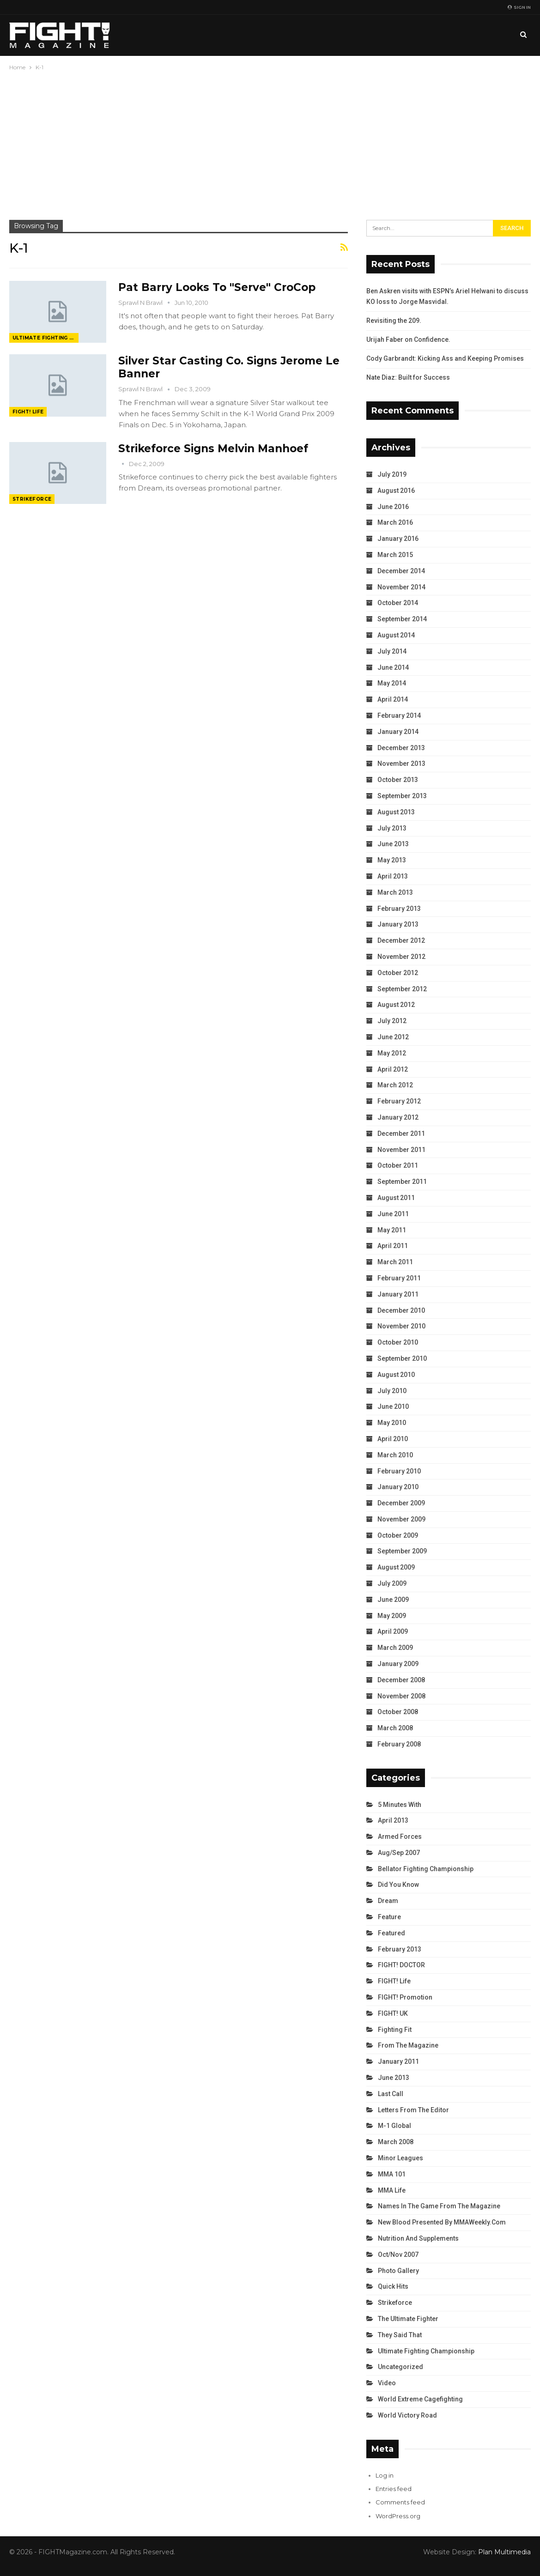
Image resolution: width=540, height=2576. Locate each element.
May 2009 (391, 1615)
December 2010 (401, 1310)
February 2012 (399, 1101)
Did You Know (398, 1884)
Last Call (390, 2093)
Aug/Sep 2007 (399, 1852)
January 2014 (398, 731)
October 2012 (397, 972)
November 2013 (401, 763)
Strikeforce (31, 499)
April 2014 (392, 699)
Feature (389, 1917)
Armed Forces (400, 1836)
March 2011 (395, 1262)
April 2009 (392, 1631)
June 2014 (393, 667)
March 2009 (395, 1647)
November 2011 (401, 1149)
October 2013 (397, 779)
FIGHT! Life (27, 412)
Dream (388, 1900)
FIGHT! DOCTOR (401, 1965)
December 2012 (401, 940)
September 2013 (402, 796)
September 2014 (402, 619)
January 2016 (398, 538)
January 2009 (398, 1663)
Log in (385, 2475)
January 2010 (398, 1487)
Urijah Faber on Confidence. (408, 339)
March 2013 (395, 892)
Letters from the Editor (413, 2110)
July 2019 (392, 474)
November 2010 (401, 1326)
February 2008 (399, 1744)
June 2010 (393, 1406)
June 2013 (393, 844)
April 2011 (392, 1245)
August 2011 (396, 1197)
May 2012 (391, 1053)
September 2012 (402, 989)
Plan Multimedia (504, 2552)
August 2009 (396, 1567)
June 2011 (393, 1214)
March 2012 (395, 1085)
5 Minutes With (399, 1804)
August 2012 (396, 1004)
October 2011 (397, 1165)
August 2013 (396, 812)
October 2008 (397, 1711)
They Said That (400, 2335)
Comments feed (400, 2502)
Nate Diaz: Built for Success (408, 377)
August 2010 (396, 1374)
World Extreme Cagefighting (420, 2399)
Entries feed (394, 2488)
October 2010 (397, 1342)
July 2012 (392, 1020)
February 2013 (399, 908)
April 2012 (392, 1069)
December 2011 (401, 1133)
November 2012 (401, 956)
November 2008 (401, 1696)
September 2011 (402, 1181)
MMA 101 (392, 2174)
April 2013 (392, 876)
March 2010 (395, 1455)
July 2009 (392, 1583)
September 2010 (402, 1358)
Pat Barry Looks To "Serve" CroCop (217, 287)
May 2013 (391, 860)
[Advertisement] (270, 141)
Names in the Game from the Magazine (439, 2206)
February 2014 (399, 715)
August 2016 (396, 490)
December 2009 (401, 1503)
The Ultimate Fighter (408, 2318)
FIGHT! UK (393, 2013)
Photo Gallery (398, 2270)
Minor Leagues (400, 2158)
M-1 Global (394, 2125)
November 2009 (401, 1519)
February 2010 (399, 1471)
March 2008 (395, 1728)
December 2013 (401, 748)
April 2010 (392, 1439)
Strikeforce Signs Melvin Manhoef (213, 448)
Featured (391, 1933)
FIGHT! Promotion (405, 1997)
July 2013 (392, 828)
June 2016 (393, 506)
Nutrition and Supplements (418, 2238)
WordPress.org (398, 2516)
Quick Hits (393, 2286)
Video (387, 2383)
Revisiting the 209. (393, 320)
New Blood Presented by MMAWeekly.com (442, 2222)
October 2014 (397, 602)
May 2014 (391, 683)
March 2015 (395, 554)
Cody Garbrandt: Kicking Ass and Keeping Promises (445, 358)
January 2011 (398, 1294)
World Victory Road (407, 2415)
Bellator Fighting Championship (425, 1869)
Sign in (519, 7)
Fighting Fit (395, 2029)
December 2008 (401, 1680)
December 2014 (401, 571)
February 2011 (399, 1278)
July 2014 (392, 651)
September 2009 (402, 1551)
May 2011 (391, 1230)
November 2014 (401, 587)
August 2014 (396, 635)
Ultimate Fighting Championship (45, 338)
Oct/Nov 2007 (398, 2254)
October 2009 (397, 1535)
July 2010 (392, 1390)
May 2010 (391, 1422)
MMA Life (392, 2190)
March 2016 (395, 522)
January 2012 (398, 1117)
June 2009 (393, 1599)
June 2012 (393, 1037)
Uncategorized (400, 2366)
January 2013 (398, 924)
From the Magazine (408, 2045)
